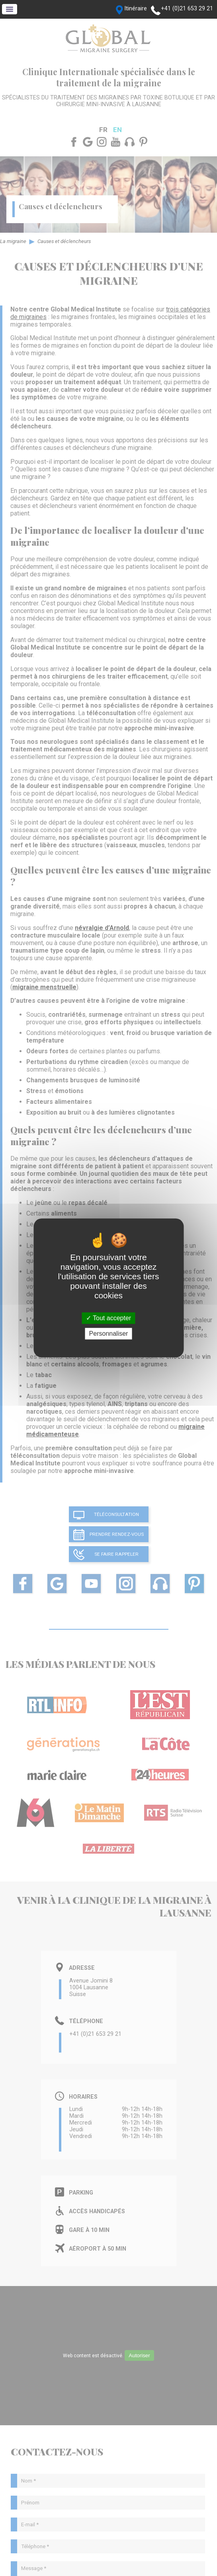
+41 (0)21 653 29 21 (187, 8)
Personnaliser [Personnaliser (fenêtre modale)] (108, 1334)
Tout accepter (108, 1318)
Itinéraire (135, 8)
